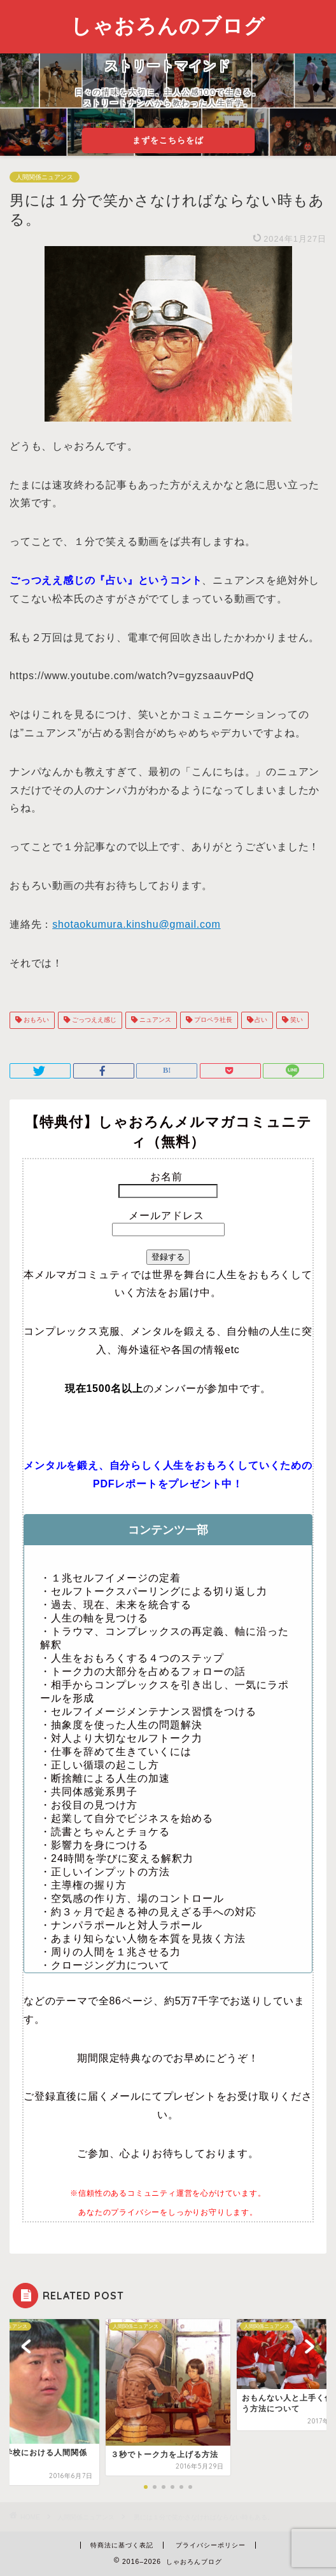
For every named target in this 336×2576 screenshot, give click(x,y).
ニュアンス (154, 1020)
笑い (295, 1020)
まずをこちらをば (168, 140)
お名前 (168, 1176)
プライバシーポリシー (211, 2545)
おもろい (35, 1020)
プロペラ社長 (212, 1020)
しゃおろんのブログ (168, 25)
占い (260, 1020)
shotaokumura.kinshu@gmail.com (136, 924)
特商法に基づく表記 (121, 2545)
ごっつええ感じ (93, 1020)
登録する (168, 1257)
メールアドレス (168, 1215)
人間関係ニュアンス (44, 177)
